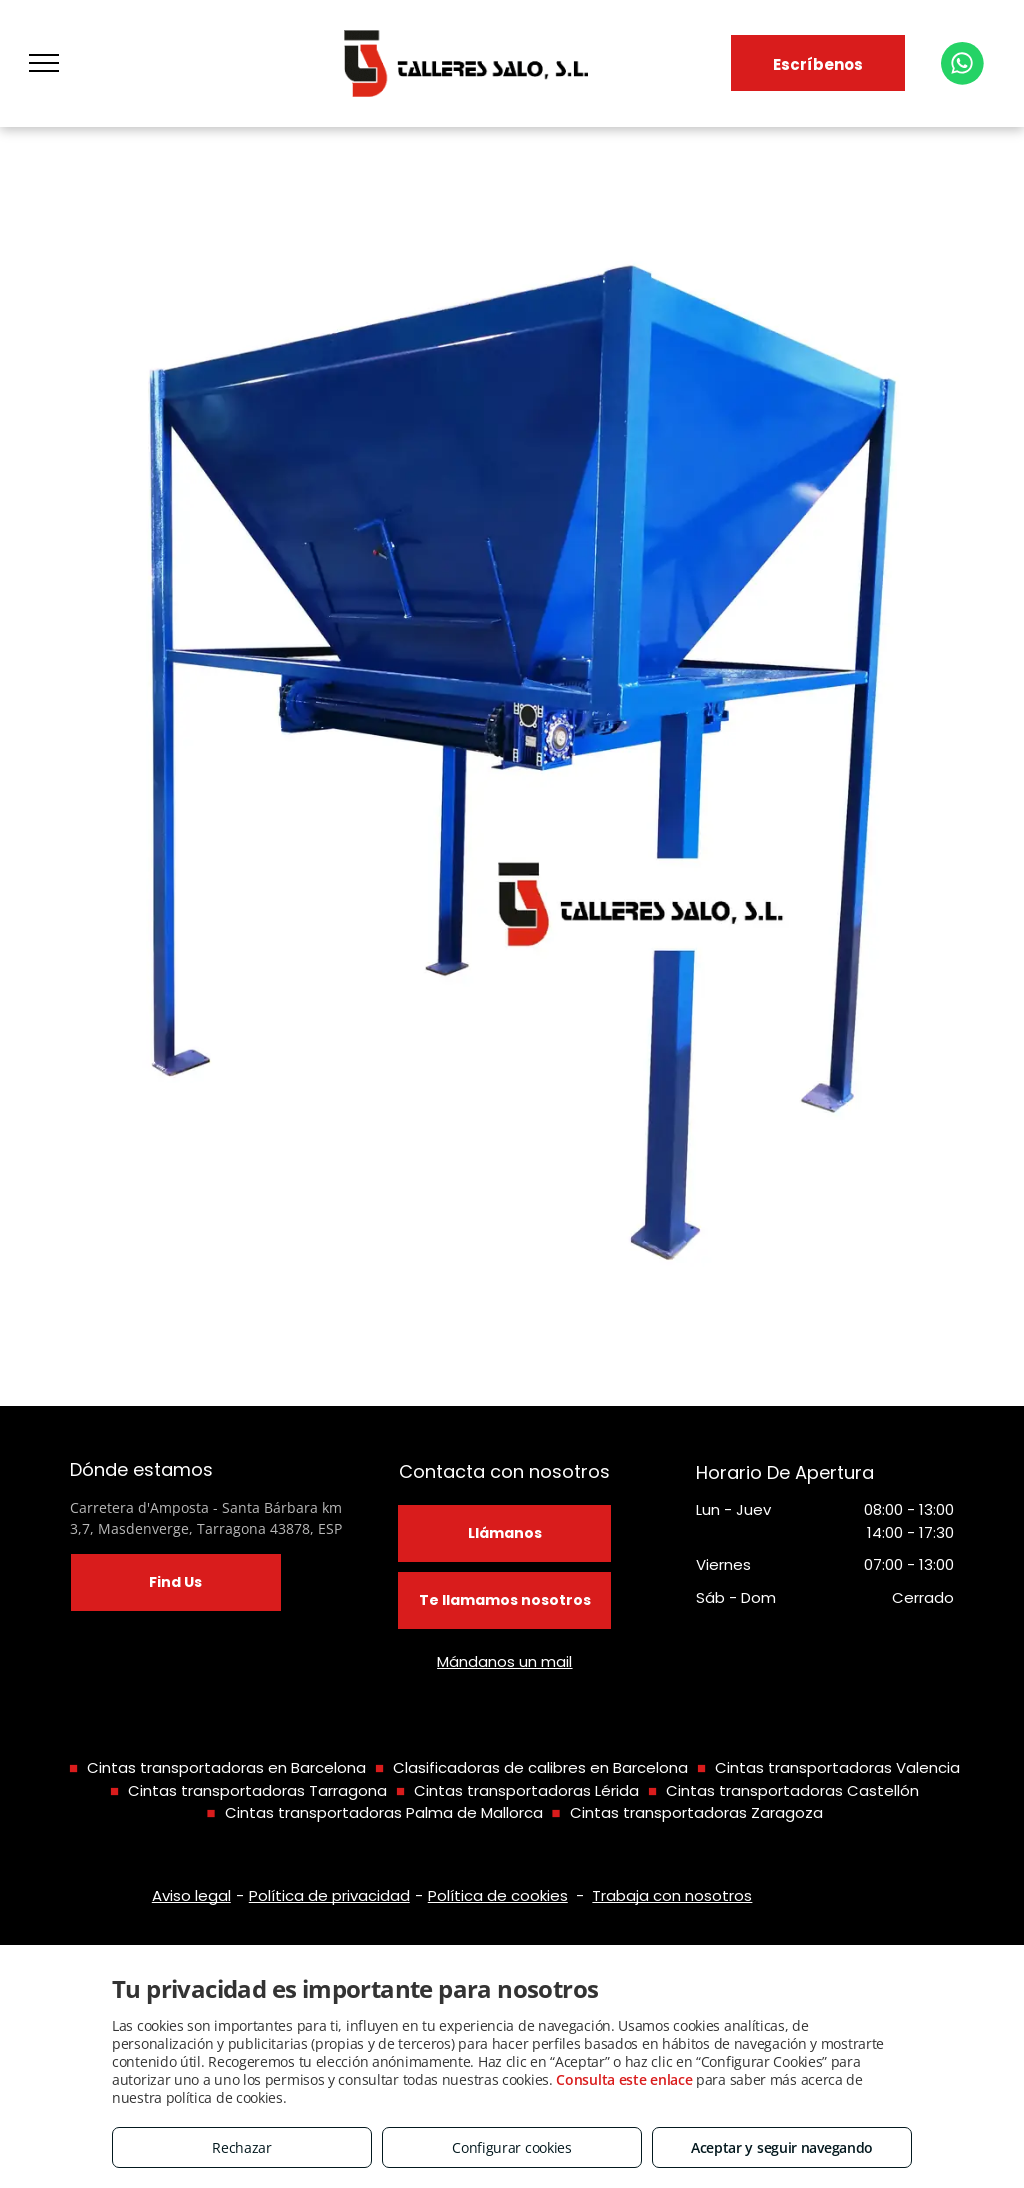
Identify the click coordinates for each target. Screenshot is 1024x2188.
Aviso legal (191, 1895)
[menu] (44, 63)
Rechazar (242, 2147)
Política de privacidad (329, 1895)
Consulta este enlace (624, 2079)
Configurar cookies (512, 2147)
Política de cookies (498, 1895)
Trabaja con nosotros (672, 1895)
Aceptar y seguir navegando (782, 2147)
